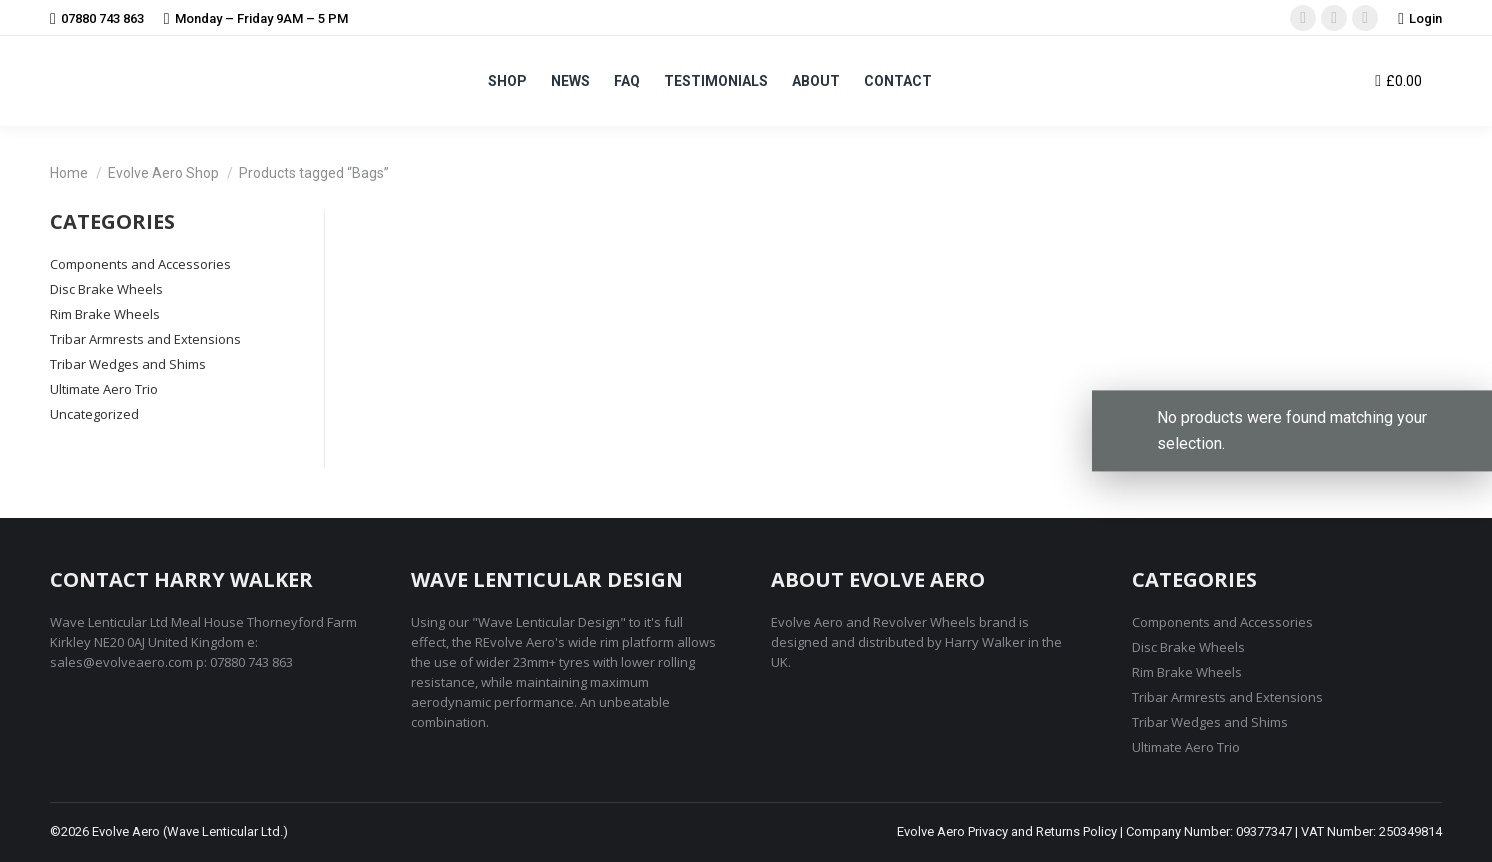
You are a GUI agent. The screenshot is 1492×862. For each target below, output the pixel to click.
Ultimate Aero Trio (104, 389)
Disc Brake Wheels (106, 289)
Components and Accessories (140, 264)
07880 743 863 (97, 18)
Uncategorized (94, 414)
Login (1420, 18)
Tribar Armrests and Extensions (145, 339)
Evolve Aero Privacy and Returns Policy (1007, 831)
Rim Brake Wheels (105, 314)
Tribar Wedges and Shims (128, 364)
